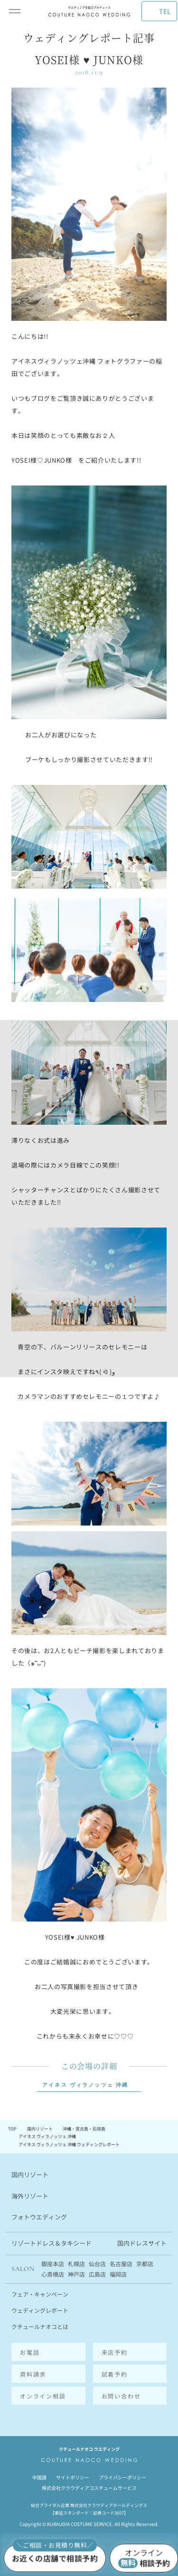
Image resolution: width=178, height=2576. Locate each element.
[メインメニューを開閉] (15, 11)
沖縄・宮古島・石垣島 (84, 2129)
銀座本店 (52, 2263)
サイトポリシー (72, 2477)
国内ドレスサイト (142, 2243)
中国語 (39, 2477)
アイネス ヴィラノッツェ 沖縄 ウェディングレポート (69, 2144)
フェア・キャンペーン (39, 2294)
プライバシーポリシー (122, 2477)
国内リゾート (40, 2129)
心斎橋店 (52, 2274)
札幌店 (76, 2263)
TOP (12, 2129)
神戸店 (76, 2274)
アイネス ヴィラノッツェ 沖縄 (85, 2085)
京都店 (144, 2263)
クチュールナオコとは (39, 2326)
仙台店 (97, 2263)
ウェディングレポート (39, 2310)
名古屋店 (121, 2263)
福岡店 (118, 2274)
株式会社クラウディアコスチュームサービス (89, 2487)
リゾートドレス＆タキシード (51, 2243)
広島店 (97, 2274)
